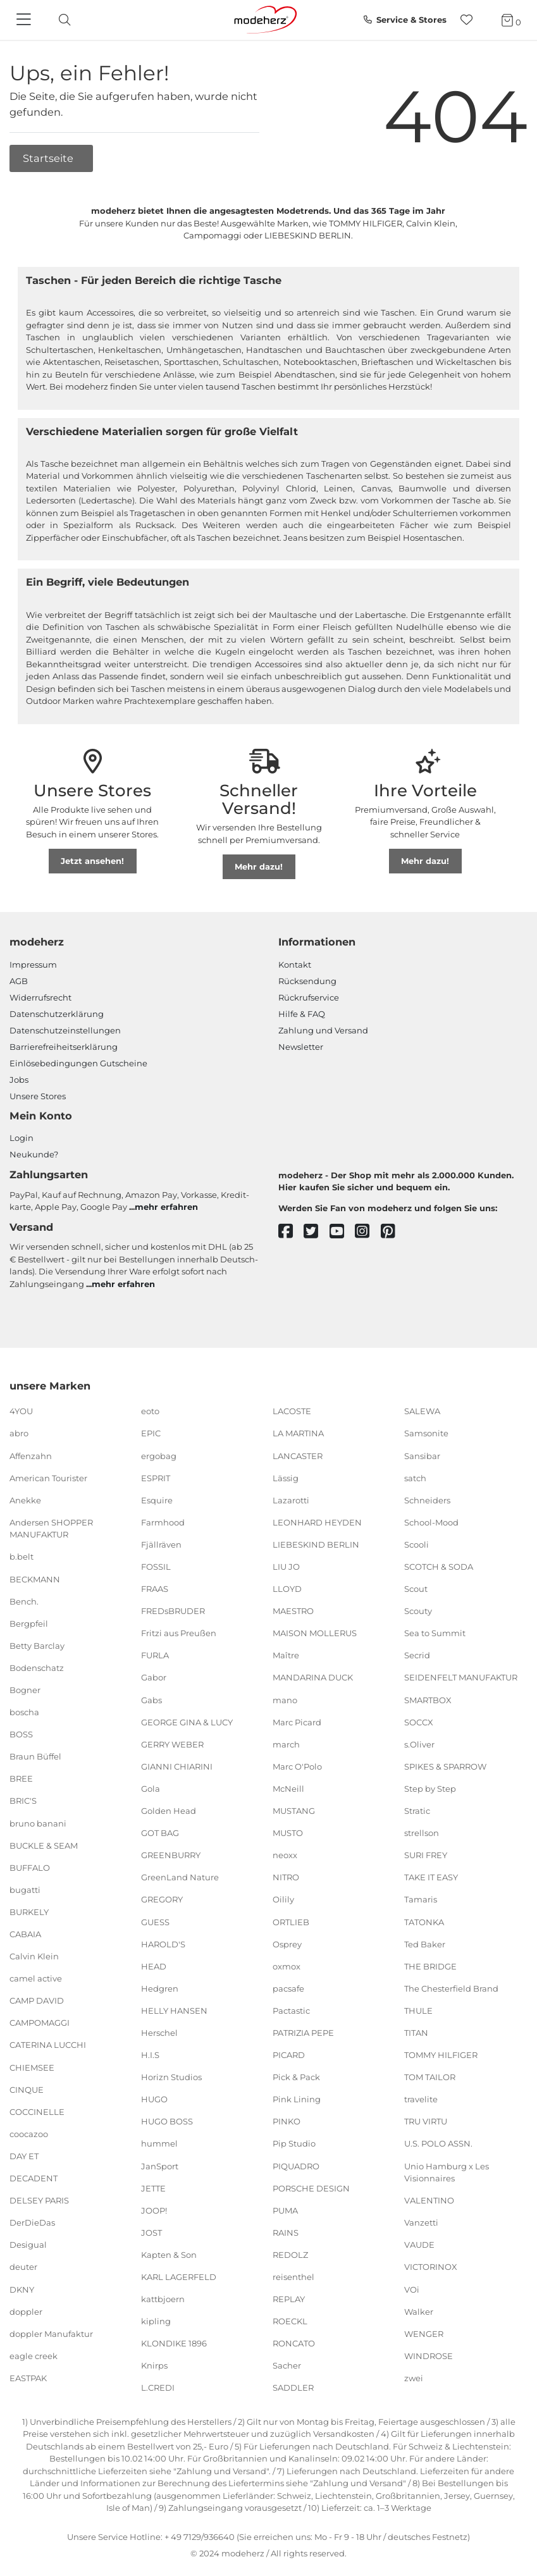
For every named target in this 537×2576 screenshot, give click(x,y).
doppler (25, 2311)
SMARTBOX (428, 1699)
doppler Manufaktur (51, 2333)
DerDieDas (32, 2222)
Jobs (18, 1080)
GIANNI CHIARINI (177, 1766)
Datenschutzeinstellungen (65, 1030)
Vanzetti (421, 2222)
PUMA (285, 2210)
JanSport (159, 2165)
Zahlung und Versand (323, 1030)
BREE (21, 1778)
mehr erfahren (166, 1207)
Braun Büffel (35, 1756)
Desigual (28, 2245)
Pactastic (291, 2011)
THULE (418, 2011)
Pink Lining (297, 2099)
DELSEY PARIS (39, 2200)
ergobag (158, 1455)
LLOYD (287, 1589)
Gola (150, 1789)
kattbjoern (163, 2299)
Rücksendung (307, 981)
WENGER (423, 2333)
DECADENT (33, 2178)
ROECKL (290, 2321)
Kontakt (294, 964)
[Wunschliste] (470, 20)
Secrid (417, 1655)
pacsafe (288, 1988)
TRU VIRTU (425, 2121)
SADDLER (293, 2387)
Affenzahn (30, 1455)
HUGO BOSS (167, 2121)
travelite (421, 2099)
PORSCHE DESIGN (311, 2188)
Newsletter (300, 1047)
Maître (286, 1655)
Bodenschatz (36, 1668)
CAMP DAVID (36, 2000)
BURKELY (29, 1912)
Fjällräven (161, 1544)
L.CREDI (158, 2387)
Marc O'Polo (297, 1766)
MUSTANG (294, 1811)
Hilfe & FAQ (301, 1014)
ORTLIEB (291, 1921)
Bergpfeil (28, 1623)
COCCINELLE (37, 2112)
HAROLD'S (163, 1943)
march (286, 1744)
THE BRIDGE (430, 1966)
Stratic (417, 1811)
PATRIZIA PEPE (303, 2033)
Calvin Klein (34, 1956)
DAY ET (24, 2156)
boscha (24, 1712)
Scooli (416, 1544)
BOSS (21, 1734)
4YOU (21, 1411)
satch (415, 1477)
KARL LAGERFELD (178, 2277)
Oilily (283, 1899)
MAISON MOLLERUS (315, 1633)
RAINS (286, 2233)
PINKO (286, 2121)
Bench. (24, 1601)
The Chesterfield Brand (451, 1988)
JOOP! (154, 2210)
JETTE (153, 2188)
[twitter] (317, 1232)
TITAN (416, 2033)
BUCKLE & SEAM (43, 1845)
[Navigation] (25, 20)
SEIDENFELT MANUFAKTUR (460, 1677)
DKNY (21, 2289)
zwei (413, 2378)
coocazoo (28, 2134)
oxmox (286, 1966)
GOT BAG (160, 1833)
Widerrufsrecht (40, 997)
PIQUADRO (296, 2165)
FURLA (155, 1655)
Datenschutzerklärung (56, 1014)
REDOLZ (290, 2255)
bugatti (24, 1890)
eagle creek (33, 2356)
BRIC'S (23, 1801)
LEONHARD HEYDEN (317, 1522)
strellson (421, 1833)
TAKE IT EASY (431, 1877)
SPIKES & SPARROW (445, 1766)
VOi (411, 2289)
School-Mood (431, 1522)
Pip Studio (294, 2143)
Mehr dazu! (259, 866)
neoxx (285, 1855)
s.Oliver (419, 1744)
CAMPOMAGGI (39, 2023)
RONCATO (294, 2343)
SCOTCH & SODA (438, 1567)
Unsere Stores (37, 1096)
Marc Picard (297, 1721)
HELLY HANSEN (174, 2011)
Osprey (287, 1943)
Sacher (287, 2365)
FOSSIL (156, 1567)
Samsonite (426, 1433)
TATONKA (424, 1921)
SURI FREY (425, 1855)
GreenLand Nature (180, 1877)
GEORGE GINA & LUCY (187, 1721)
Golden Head (168, 1811)
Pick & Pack (296, 2077)
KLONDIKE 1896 (174, 2343)
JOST (151, 2233)
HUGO (154, 2099)
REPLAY (289, 2299)
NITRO (286, 1877)
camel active (35, 1978)
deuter (23, 2267)
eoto (150, 1411)
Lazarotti (291, 1500)
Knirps (154, 2365)
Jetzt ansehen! (92, 861)
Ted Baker (424, 1943)
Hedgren (159, 1988)
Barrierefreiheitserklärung (63, 1047)
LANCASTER (298, 1455)
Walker (418, 2311)
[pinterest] (394, 1232)
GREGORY (162, 1899)
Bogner (24, 1690)
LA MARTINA (298, 1433)
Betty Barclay (37, 1646)
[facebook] (291, 1232)
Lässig (286, 1477)
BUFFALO (29, 1868)
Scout (416, 1589)
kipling (156, 2321)
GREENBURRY (171, 1855)
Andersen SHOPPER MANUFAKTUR (51, 1528)
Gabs (151, 1699)
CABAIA (25, 1934)
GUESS (155, 1921)
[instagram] (368, 1232)
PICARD (289, 2055)
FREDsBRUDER (173, 1611)
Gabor (153, 1677)
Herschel (159, 2033)
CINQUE (26, 2089)
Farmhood (163, 1522)
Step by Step (430, 1789)
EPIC (151, 1433)
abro (18, 1433)
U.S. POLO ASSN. (438, 2143)
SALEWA (422, 1411)
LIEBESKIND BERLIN (316, 1544)
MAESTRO (293, 1611)
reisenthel (293, 2277)
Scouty (418, 1611)
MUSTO (288, 1833)
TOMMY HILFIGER (441, 2055)
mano (285, 1699)
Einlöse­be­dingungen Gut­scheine (78, 1063)
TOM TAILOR (429, 2077)
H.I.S (150, 2055)
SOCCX (418, 1721)
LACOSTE (292, 1411)
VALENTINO (429, 2200)
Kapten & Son (169, 2255)
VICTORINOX (430, 2267)
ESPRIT (155, 1477)
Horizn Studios (171, 2077)
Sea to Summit (435, 1633)
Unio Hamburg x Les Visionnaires (446, 2171)
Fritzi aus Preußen (178, 1633)
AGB (18, 981)
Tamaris (420, 1899)
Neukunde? (33, 1154)
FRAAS (154, 1589)
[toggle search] (61, 20)
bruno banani (37, 1823)
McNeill (288, 1789)
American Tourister (48, 1477)
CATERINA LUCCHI (47, 2045)
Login (21, 1138)
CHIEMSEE (31, 2067)
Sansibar (422, 1455)
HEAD (153, 1966)
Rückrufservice (308, 997)
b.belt (21, 1556)
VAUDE (419, 2245)
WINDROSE (428, 2356)
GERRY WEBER (172, 1744)
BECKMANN (34, 1579)
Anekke (25, 1500)
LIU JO (286, 1567)
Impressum (33, 964)
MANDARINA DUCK (313, 1677)
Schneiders (427, 1500)
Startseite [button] (49, 158)
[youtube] (342, 1232)
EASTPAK (28, 2378)
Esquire (157, 1500)
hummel (159, 2143)
